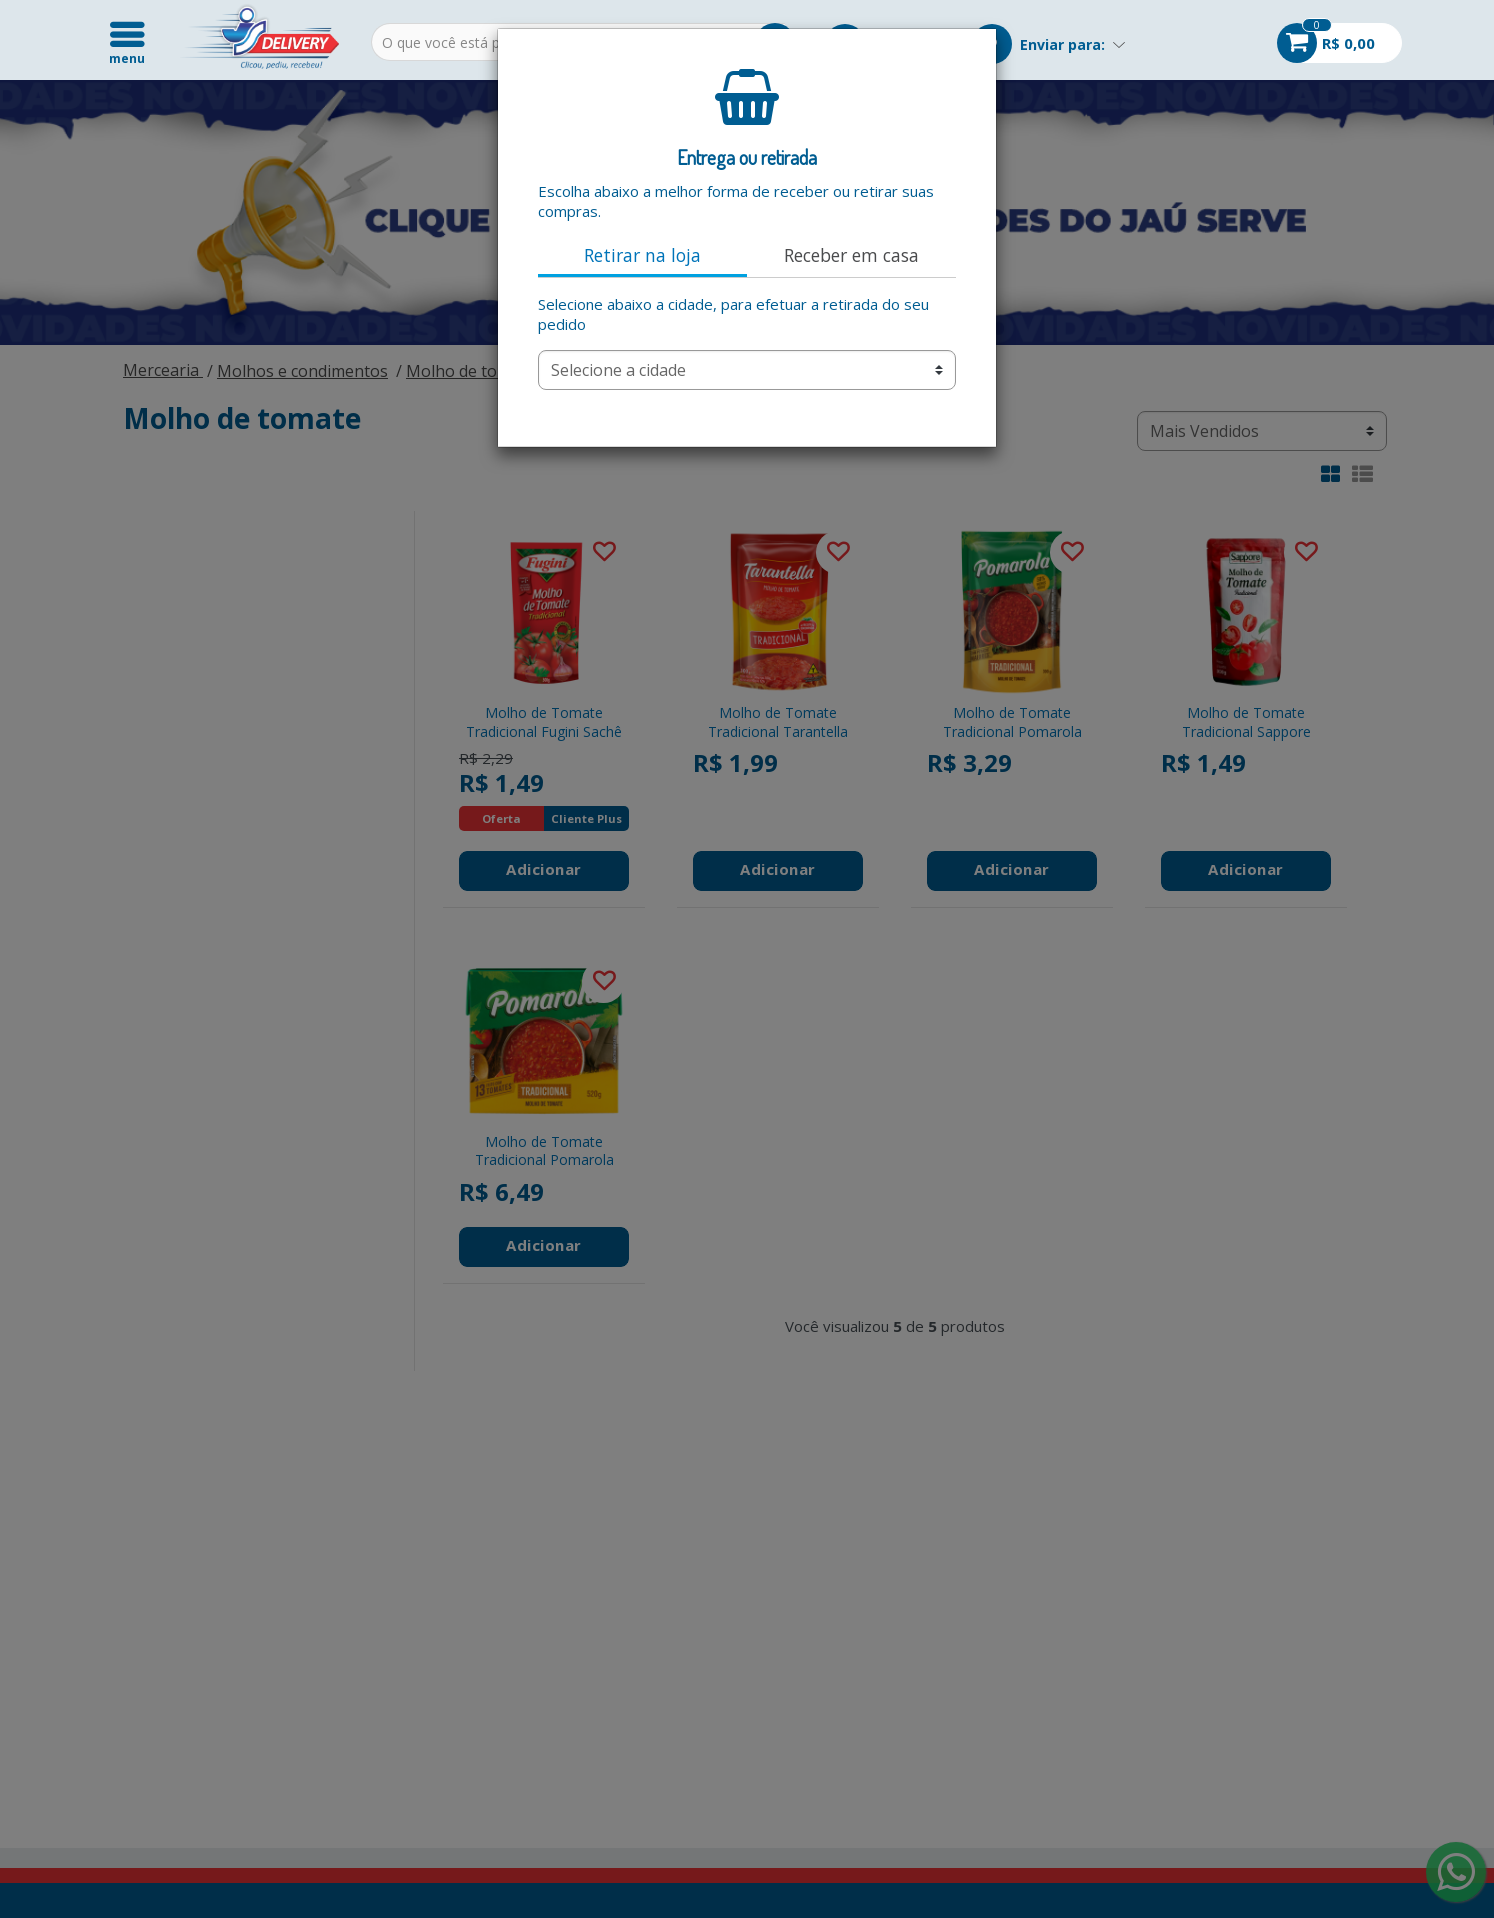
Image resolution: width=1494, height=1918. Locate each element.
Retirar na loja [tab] (642, 255)
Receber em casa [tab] (851, 255)
